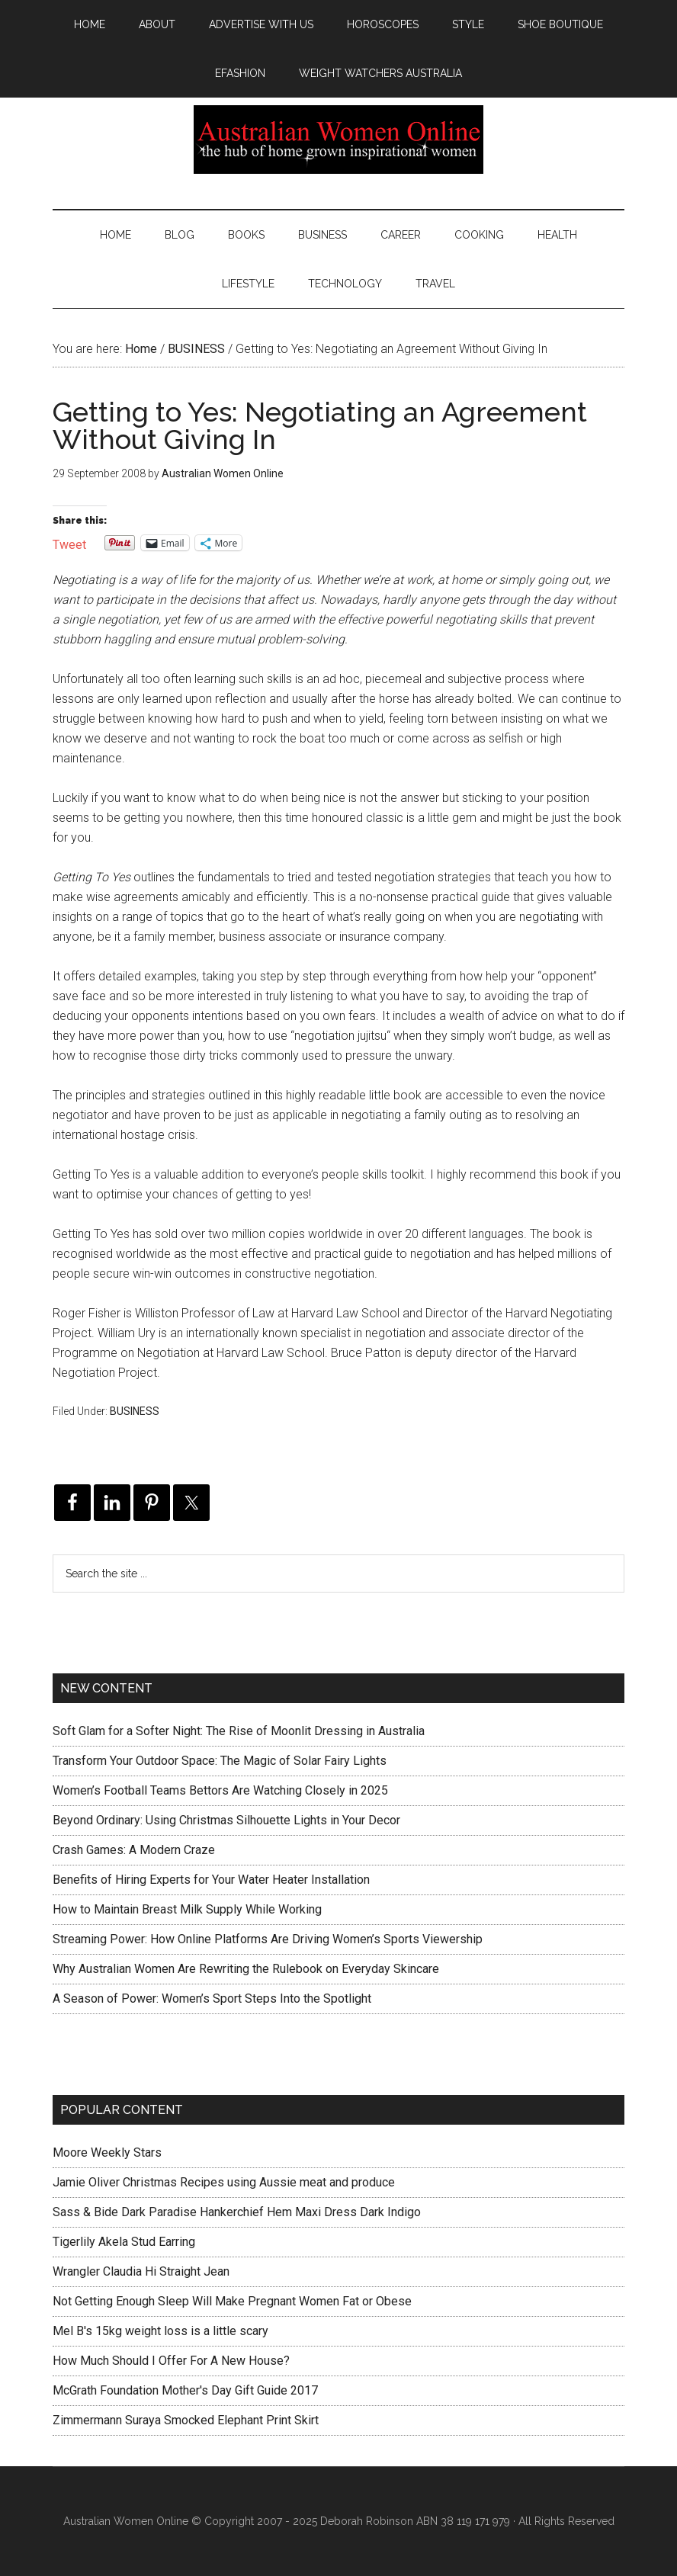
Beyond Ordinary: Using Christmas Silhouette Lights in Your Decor (226, 1820)
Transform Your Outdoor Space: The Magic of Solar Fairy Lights (220, 1760)
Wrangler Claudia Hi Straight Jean (141, 2271)
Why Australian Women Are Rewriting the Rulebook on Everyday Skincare (246, 1969)
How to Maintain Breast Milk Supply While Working (187, 1909)
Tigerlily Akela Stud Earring (124, 2241)
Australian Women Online (338, 139)
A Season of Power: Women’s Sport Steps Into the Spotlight (212, 1998)
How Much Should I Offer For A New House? (171, 2360)
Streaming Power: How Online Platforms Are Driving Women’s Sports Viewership (268, 1939)
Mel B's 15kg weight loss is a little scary (160, 2331)
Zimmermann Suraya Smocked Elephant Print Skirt (186, 2420)
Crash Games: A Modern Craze (134, 1850)
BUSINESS (134, 1411)
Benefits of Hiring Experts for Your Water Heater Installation (211, 1879)
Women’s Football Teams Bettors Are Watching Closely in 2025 (220, 1790)
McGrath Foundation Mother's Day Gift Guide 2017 (185, 2390)
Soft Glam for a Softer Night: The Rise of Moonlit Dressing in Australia (239, 1731)
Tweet (69, 543)
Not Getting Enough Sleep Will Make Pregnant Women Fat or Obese (232, 2301)
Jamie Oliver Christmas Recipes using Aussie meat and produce (224, 2182)
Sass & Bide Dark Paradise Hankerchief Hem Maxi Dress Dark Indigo (237, 2212)
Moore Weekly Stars (107, 2152)
